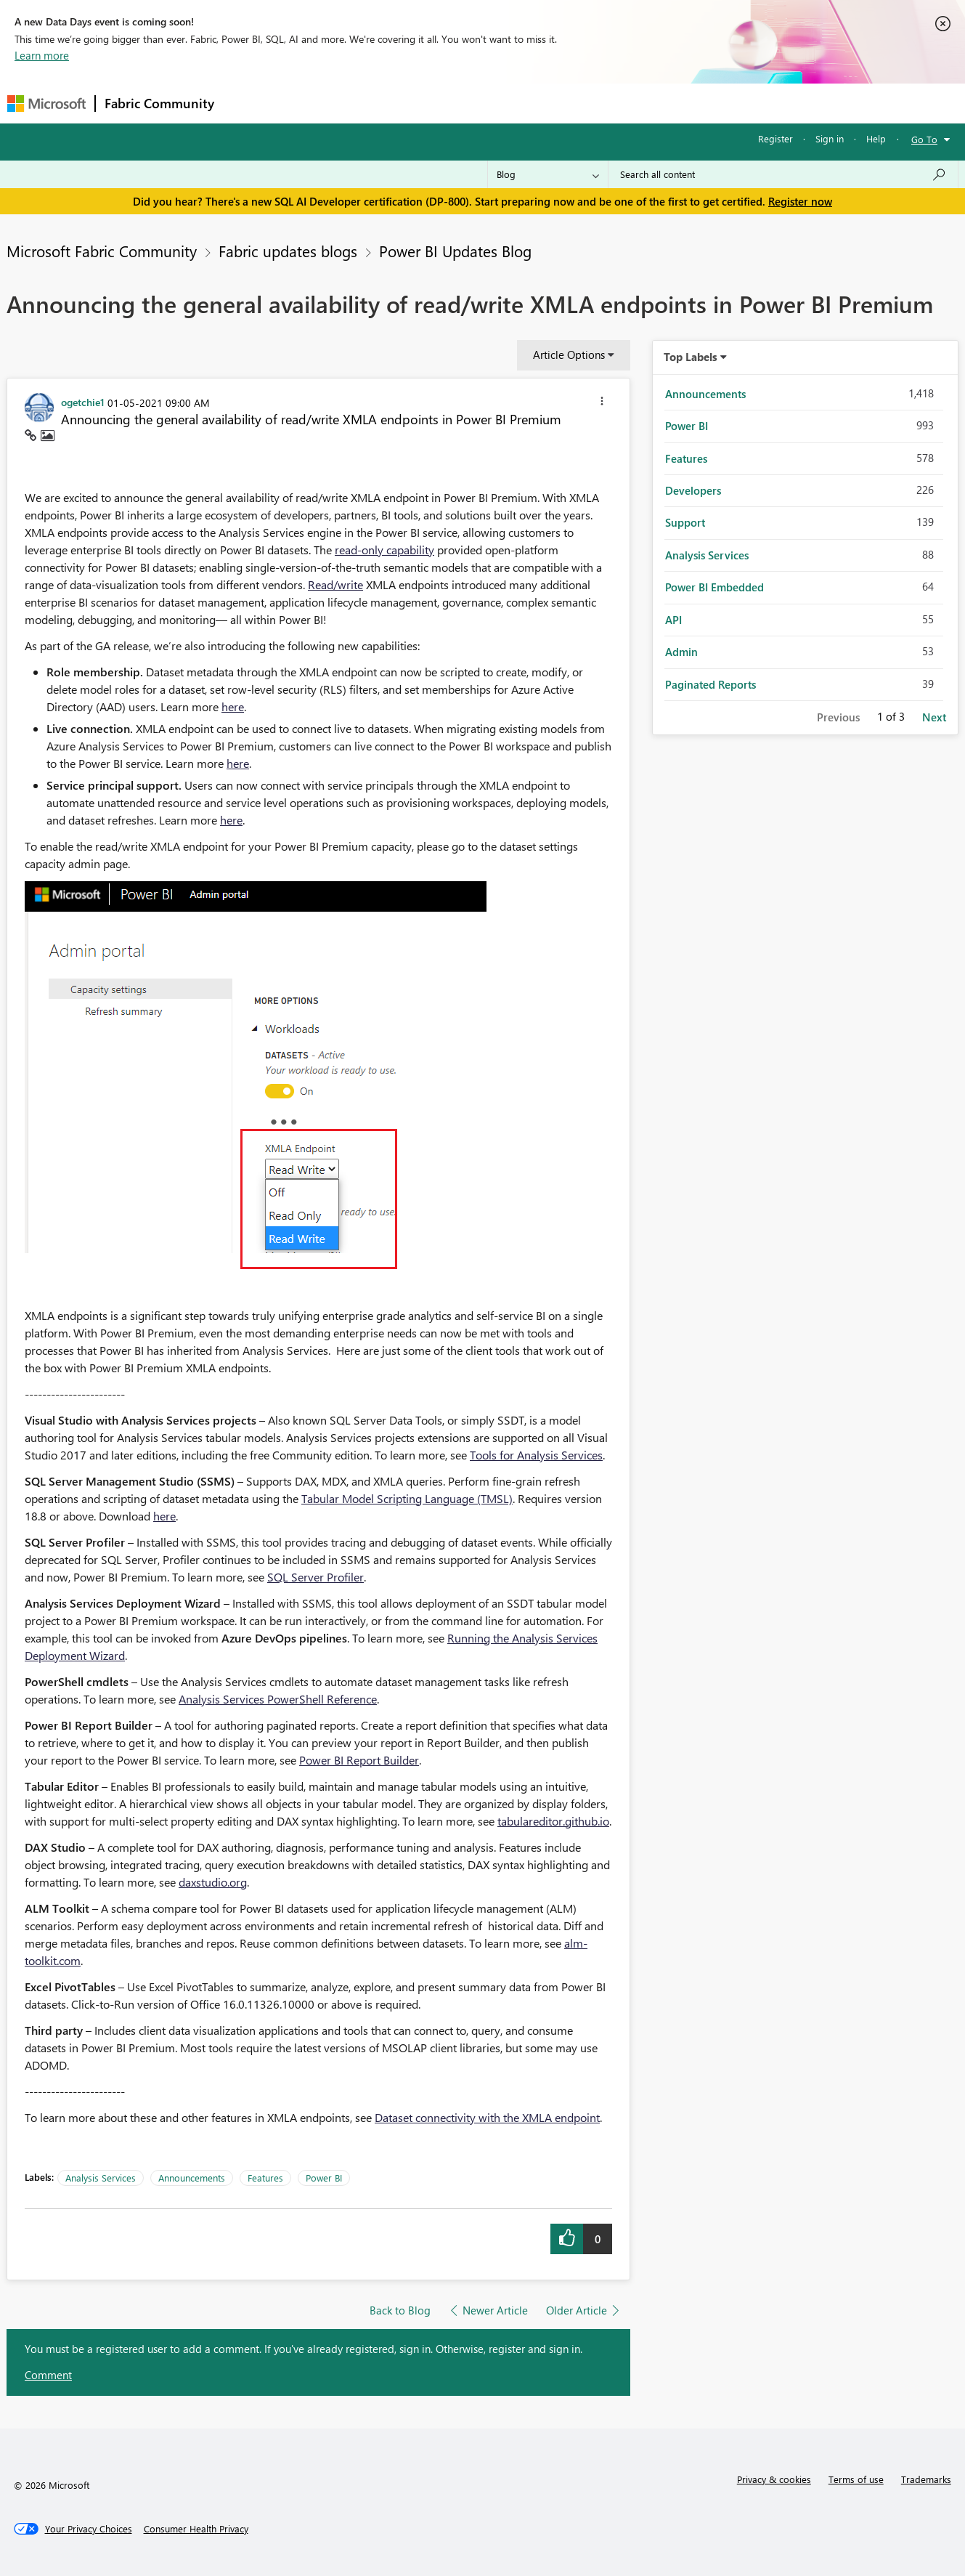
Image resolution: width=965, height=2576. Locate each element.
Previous (838, 717)
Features (265, 2177)
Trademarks (926, 2479)
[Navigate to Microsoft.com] (46, 103)
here (232, 706)
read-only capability (384, 549)
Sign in (829, 138)
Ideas (370, 103)
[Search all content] (783, 174)
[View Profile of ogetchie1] (83, 401)
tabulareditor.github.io (553, 1820)
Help (876, 138)
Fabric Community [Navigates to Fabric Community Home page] (159, 103)
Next (934, 717)
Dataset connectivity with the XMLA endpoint (487, 2117)
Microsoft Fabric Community (102, 250)
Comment (48, 2375)
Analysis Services (100, 2177)
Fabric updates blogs (288, 250)
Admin (681, 651)
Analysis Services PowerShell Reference (278, 1698)
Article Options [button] (569, 354)
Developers (693, 490)
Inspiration (311, 103)
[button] (602, 403)
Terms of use (856, 2479)
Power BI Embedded (714, 587)
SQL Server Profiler (315, 1576)
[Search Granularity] (548, 174)
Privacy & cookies (774, 2479)
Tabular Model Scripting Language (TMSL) (407, 1498)
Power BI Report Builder (359, 1759)
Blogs (500, 103)
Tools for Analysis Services (536, 1454)
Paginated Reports (710, 684)
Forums (247, 103)
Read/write (335, 584)
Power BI (324, 2177)
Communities (435, 103)
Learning (556, 103)
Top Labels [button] (690, 356)
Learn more (42, 55)
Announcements (191, 2177)
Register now (800, 201)
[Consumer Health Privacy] (196, 2529)
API (673, 619)
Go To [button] (924, 139)
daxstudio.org (213, 1882)
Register (775, 138)
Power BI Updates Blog (455, 250)
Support (617, 103)
